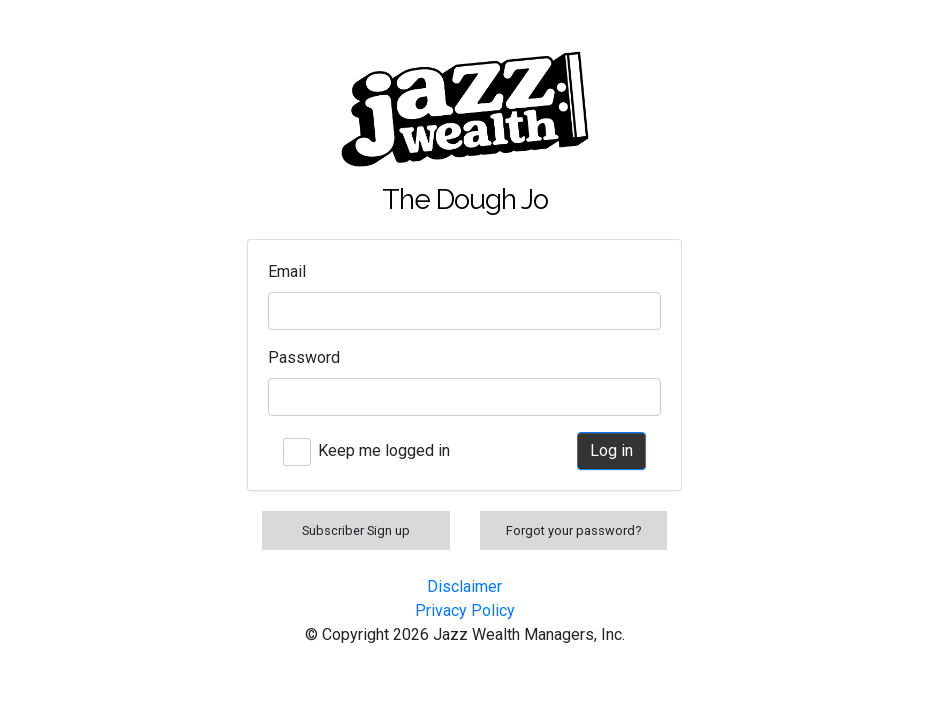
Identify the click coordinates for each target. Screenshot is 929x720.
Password (304, 357)
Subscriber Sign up (356, 530)
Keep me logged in (384, 450)
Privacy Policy (465, 610)
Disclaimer (464, 586)
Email (287, 271)
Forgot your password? (573, 530)
